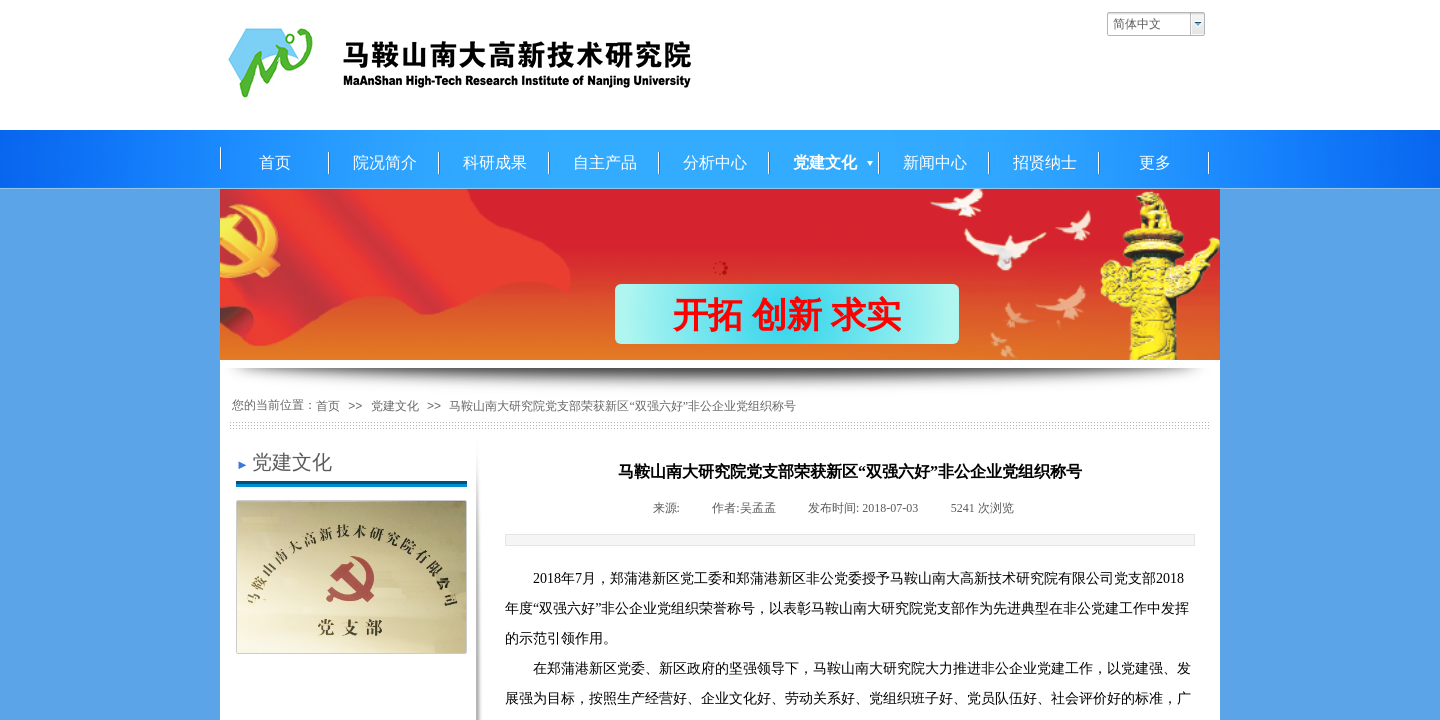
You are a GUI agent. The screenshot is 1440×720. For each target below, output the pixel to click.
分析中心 (715, 162)
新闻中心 (935, 162)
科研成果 (495, 162)
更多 (1155, 162)
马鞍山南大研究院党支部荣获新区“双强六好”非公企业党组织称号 (622, 406)
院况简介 (385, 162)
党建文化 (825, 162)
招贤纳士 (1045, 162)
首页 (275, 162)
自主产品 (605, 162)
